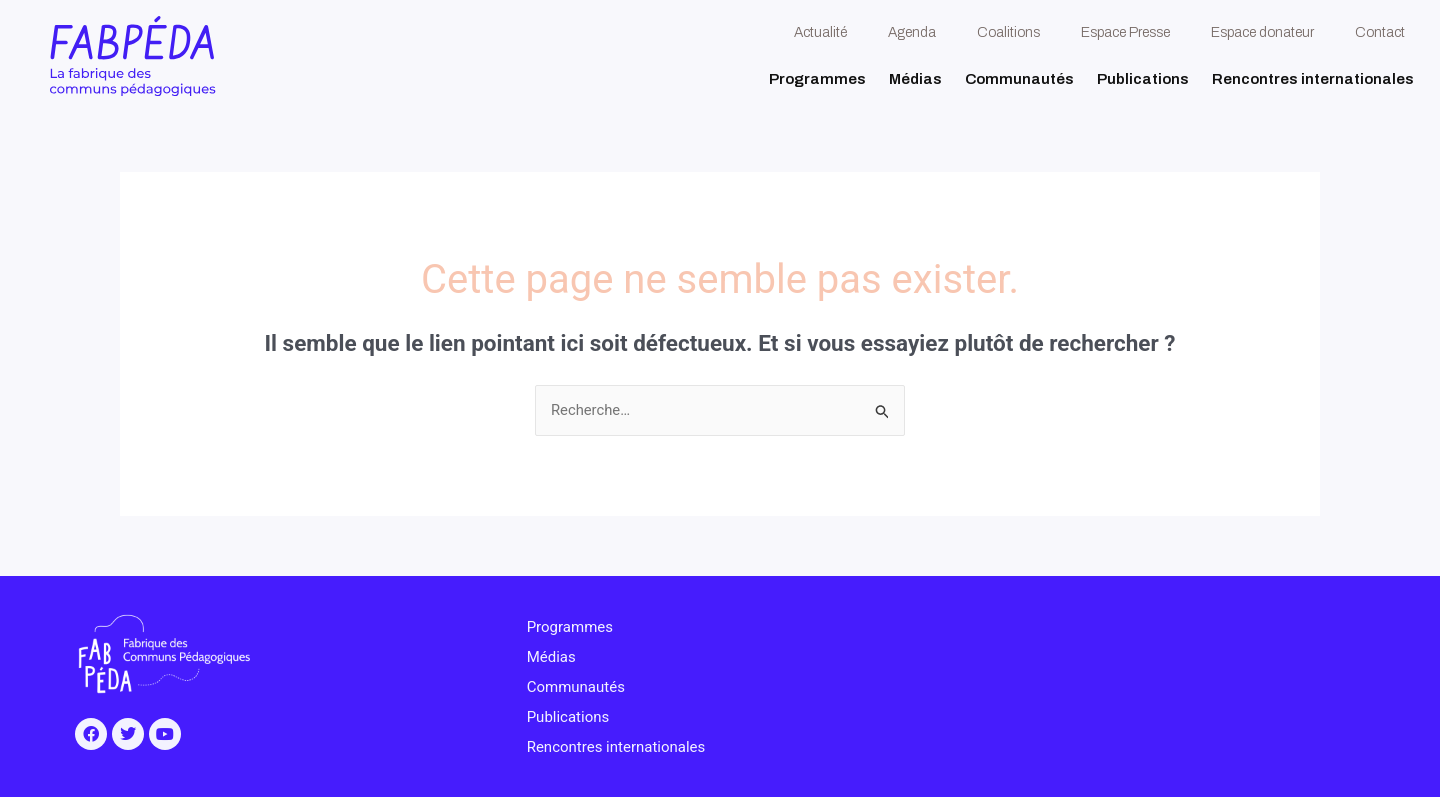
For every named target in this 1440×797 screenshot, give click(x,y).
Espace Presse (1125, 32)
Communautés (1019, 79)
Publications (1143, 79)
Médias (915, 79)
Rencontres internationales (1313, 79)
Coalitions (1008, 32)
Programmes (817, 79)
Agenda (912, 32)
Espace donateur (1262, 32)
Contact (1380, 32)
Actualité (820, 32)
